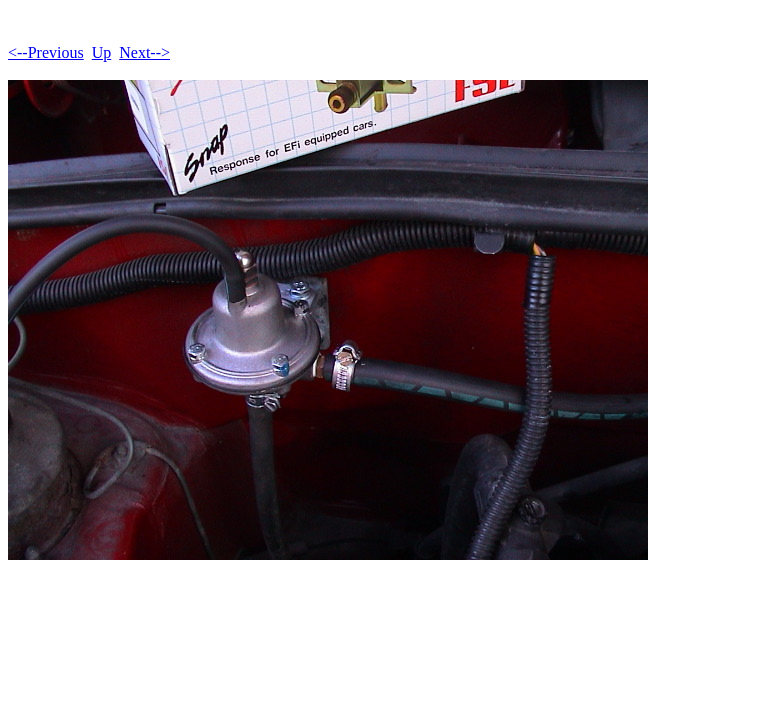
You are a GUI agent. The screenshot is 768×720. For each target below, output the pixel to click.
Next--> (144, 52)
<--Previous (46, 52)
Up (102, 52)
